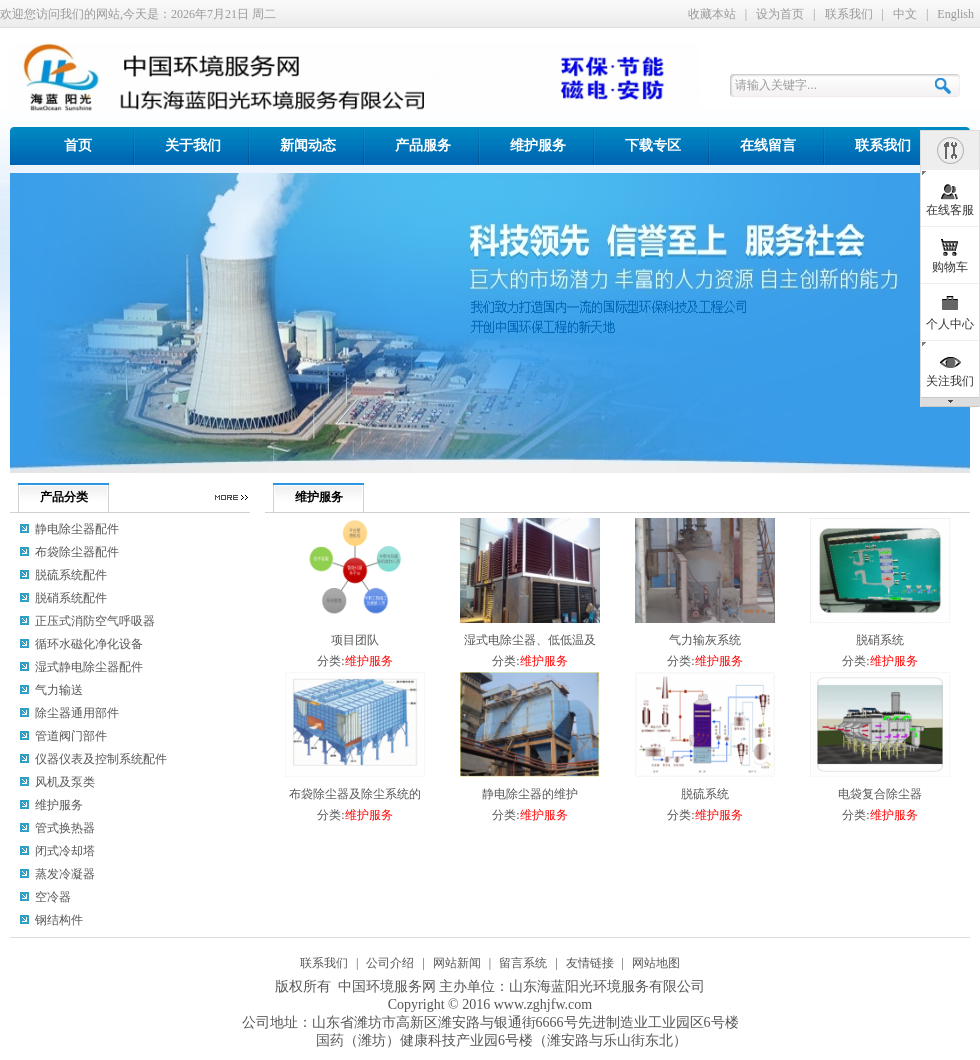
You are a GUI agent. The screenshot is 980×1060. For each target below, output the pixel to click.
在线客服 (950, 210)
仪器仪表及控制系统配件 (101, 759)
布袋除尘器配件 (77, 552)
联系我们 (849, 14)
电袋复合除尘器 (880, 794)
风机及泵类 (65, 782)
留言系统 (523, 963)
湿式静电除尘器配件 (89, 667)
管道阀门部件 (71, 736)
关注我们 (950, 381)
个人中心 (950, 324)
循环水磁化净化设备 (89, 644)
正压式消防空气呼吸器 (95, 621)
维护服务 (369, 661)
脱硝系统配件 (71, 598)
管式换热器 (65, 828)
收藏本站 (712, 14)
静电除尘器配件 (77, 529)
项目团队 (355, 640)
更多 (231, 497)
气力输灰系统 (705, 640)
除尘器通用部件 (77, 713)
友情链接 (590, 963)
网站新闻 (457, 963)
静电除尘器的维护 (530, 794)
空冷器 (53, 897)
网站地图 (656, 963)
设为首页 (780, 14)
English (955, 14)
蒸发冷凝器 (65, 874)
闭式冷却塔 (65, 851)
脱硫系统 (705, 794)
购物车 (950, 267)
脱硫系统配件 (71, 575)
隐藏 (950, 150)
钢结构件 (59, 920)
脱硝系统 (880, 640)
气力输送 (59, 690)
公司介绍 (390, 963)
